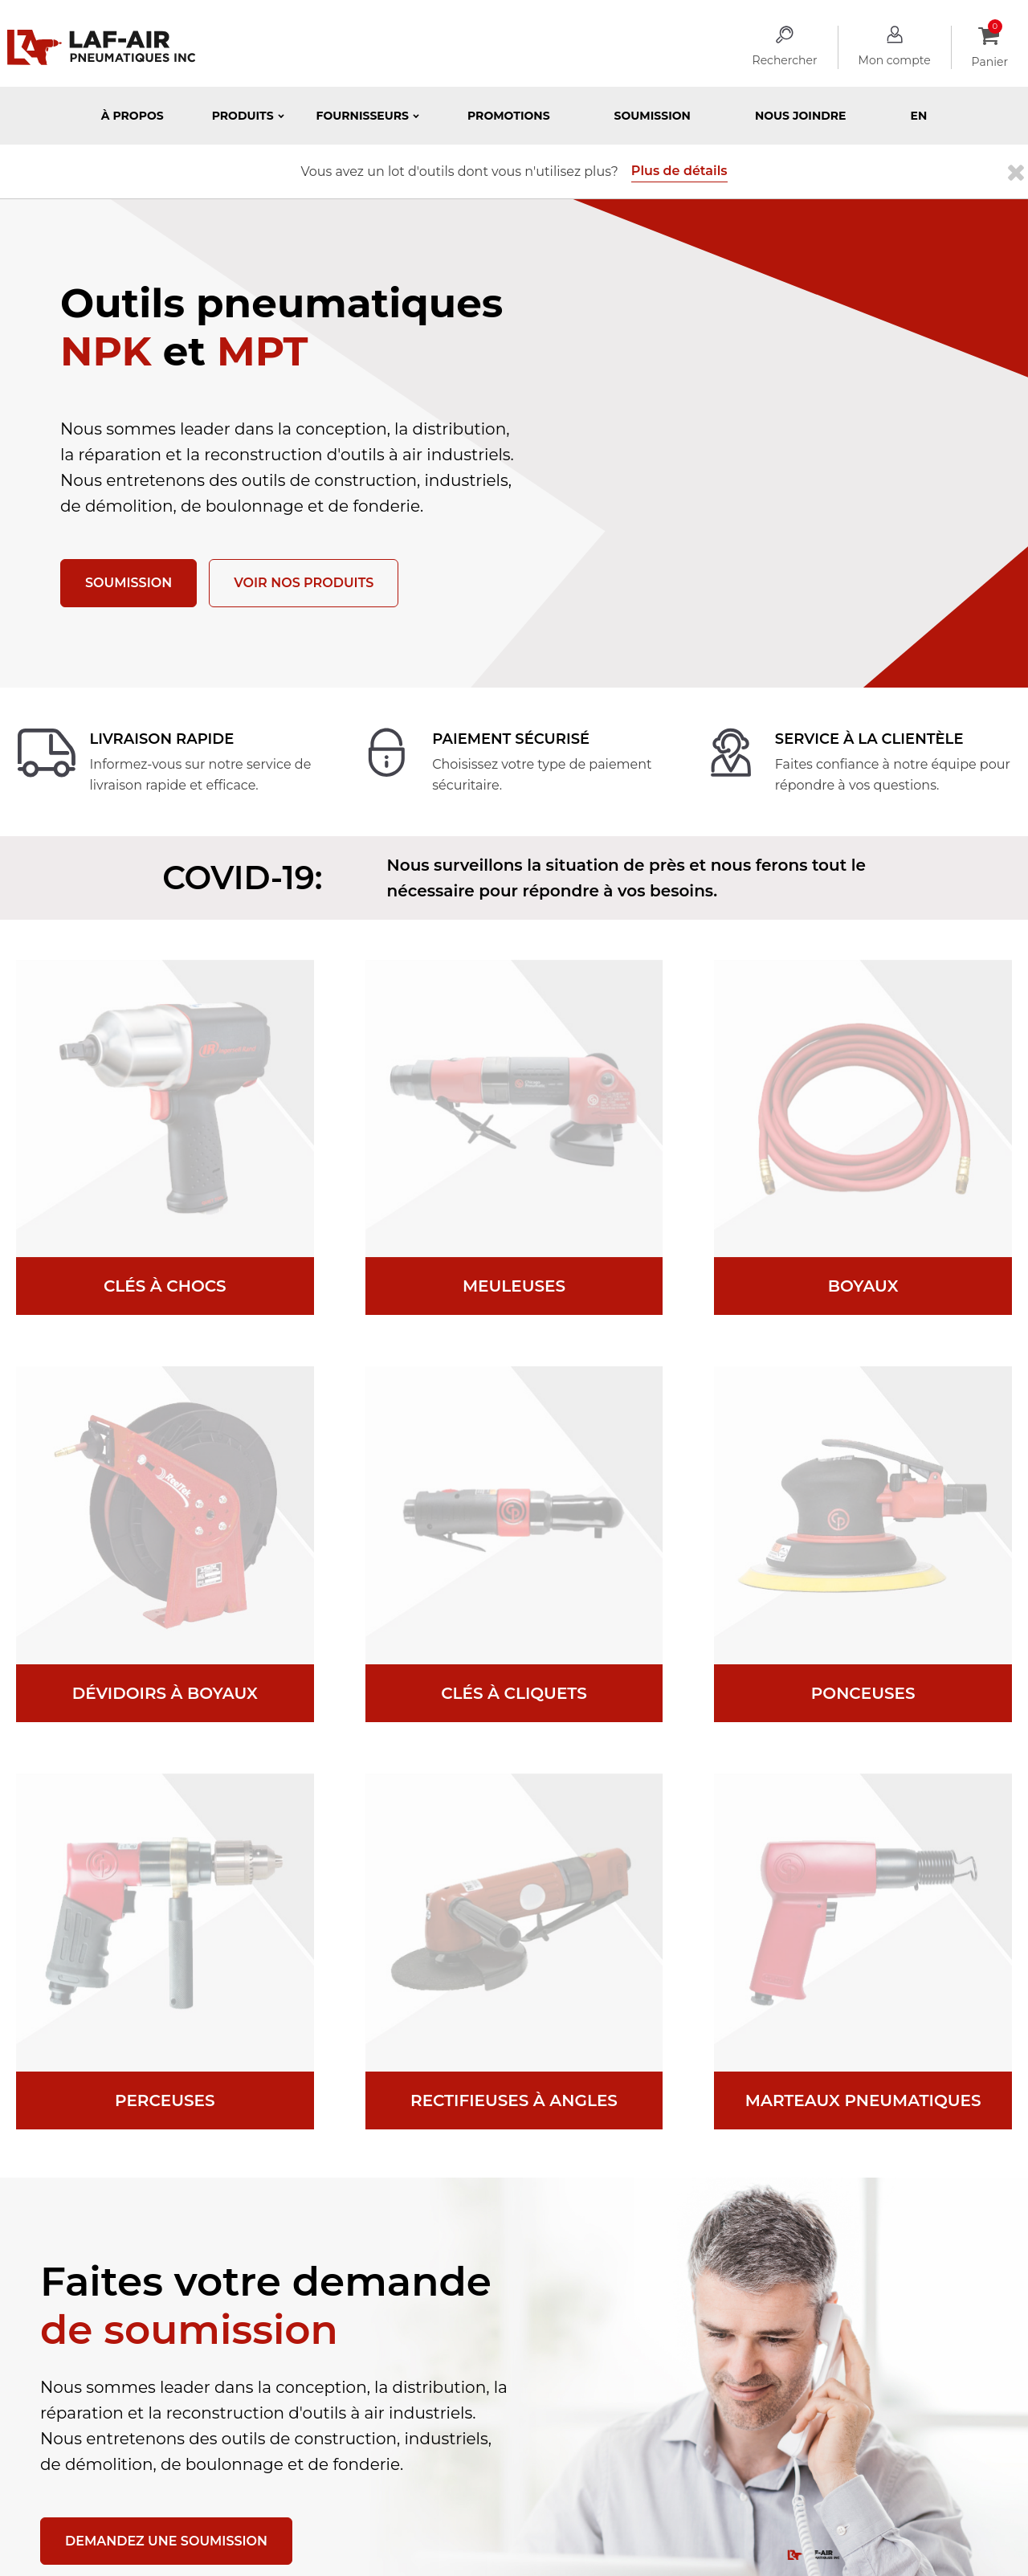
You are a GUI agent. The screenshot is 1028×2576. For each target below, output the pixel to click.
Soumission (652, 115)
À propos (132, 115)
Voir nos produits (303, 582)
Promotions (508, 115)
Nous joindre (800, 115)
